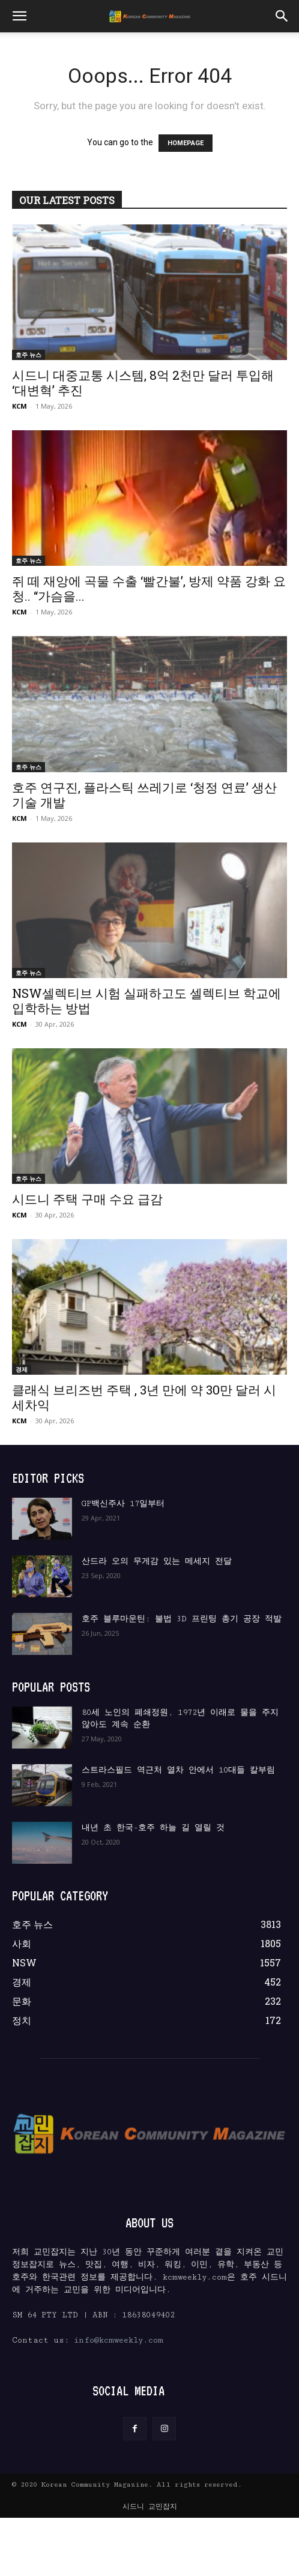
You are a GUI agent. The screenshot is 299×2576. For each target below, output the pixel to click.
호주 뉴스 (28, 354)
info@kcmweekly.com (118, 2340)
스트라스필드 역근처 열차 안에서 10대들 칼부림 (178, 1770)
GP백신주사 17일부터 (123, 1504)
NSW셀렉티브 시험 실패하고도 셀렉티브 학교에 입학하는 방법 (146, 1000)
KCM (19, 405)
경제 (22, 1369)
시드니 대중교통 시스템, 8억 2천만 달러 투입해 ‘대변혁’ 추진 (143, 382)
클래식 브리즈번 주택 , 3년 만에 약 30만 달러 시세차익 (144, 1397)
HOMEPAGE (186, 143)
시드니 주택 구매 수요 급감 (87, 1198)
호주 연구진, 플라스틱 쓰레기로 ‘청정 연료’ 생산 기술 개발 (144, 795)
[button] (19, 16)
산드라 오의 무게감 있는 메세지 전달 (157, 1561)
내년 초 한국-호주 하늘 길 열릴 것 (153, 1828)
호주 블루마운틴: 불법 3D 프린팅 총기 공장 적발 (182, 1619)
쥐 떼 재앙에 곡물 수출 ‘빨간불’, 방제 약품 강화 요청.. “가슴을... (149, 588)
